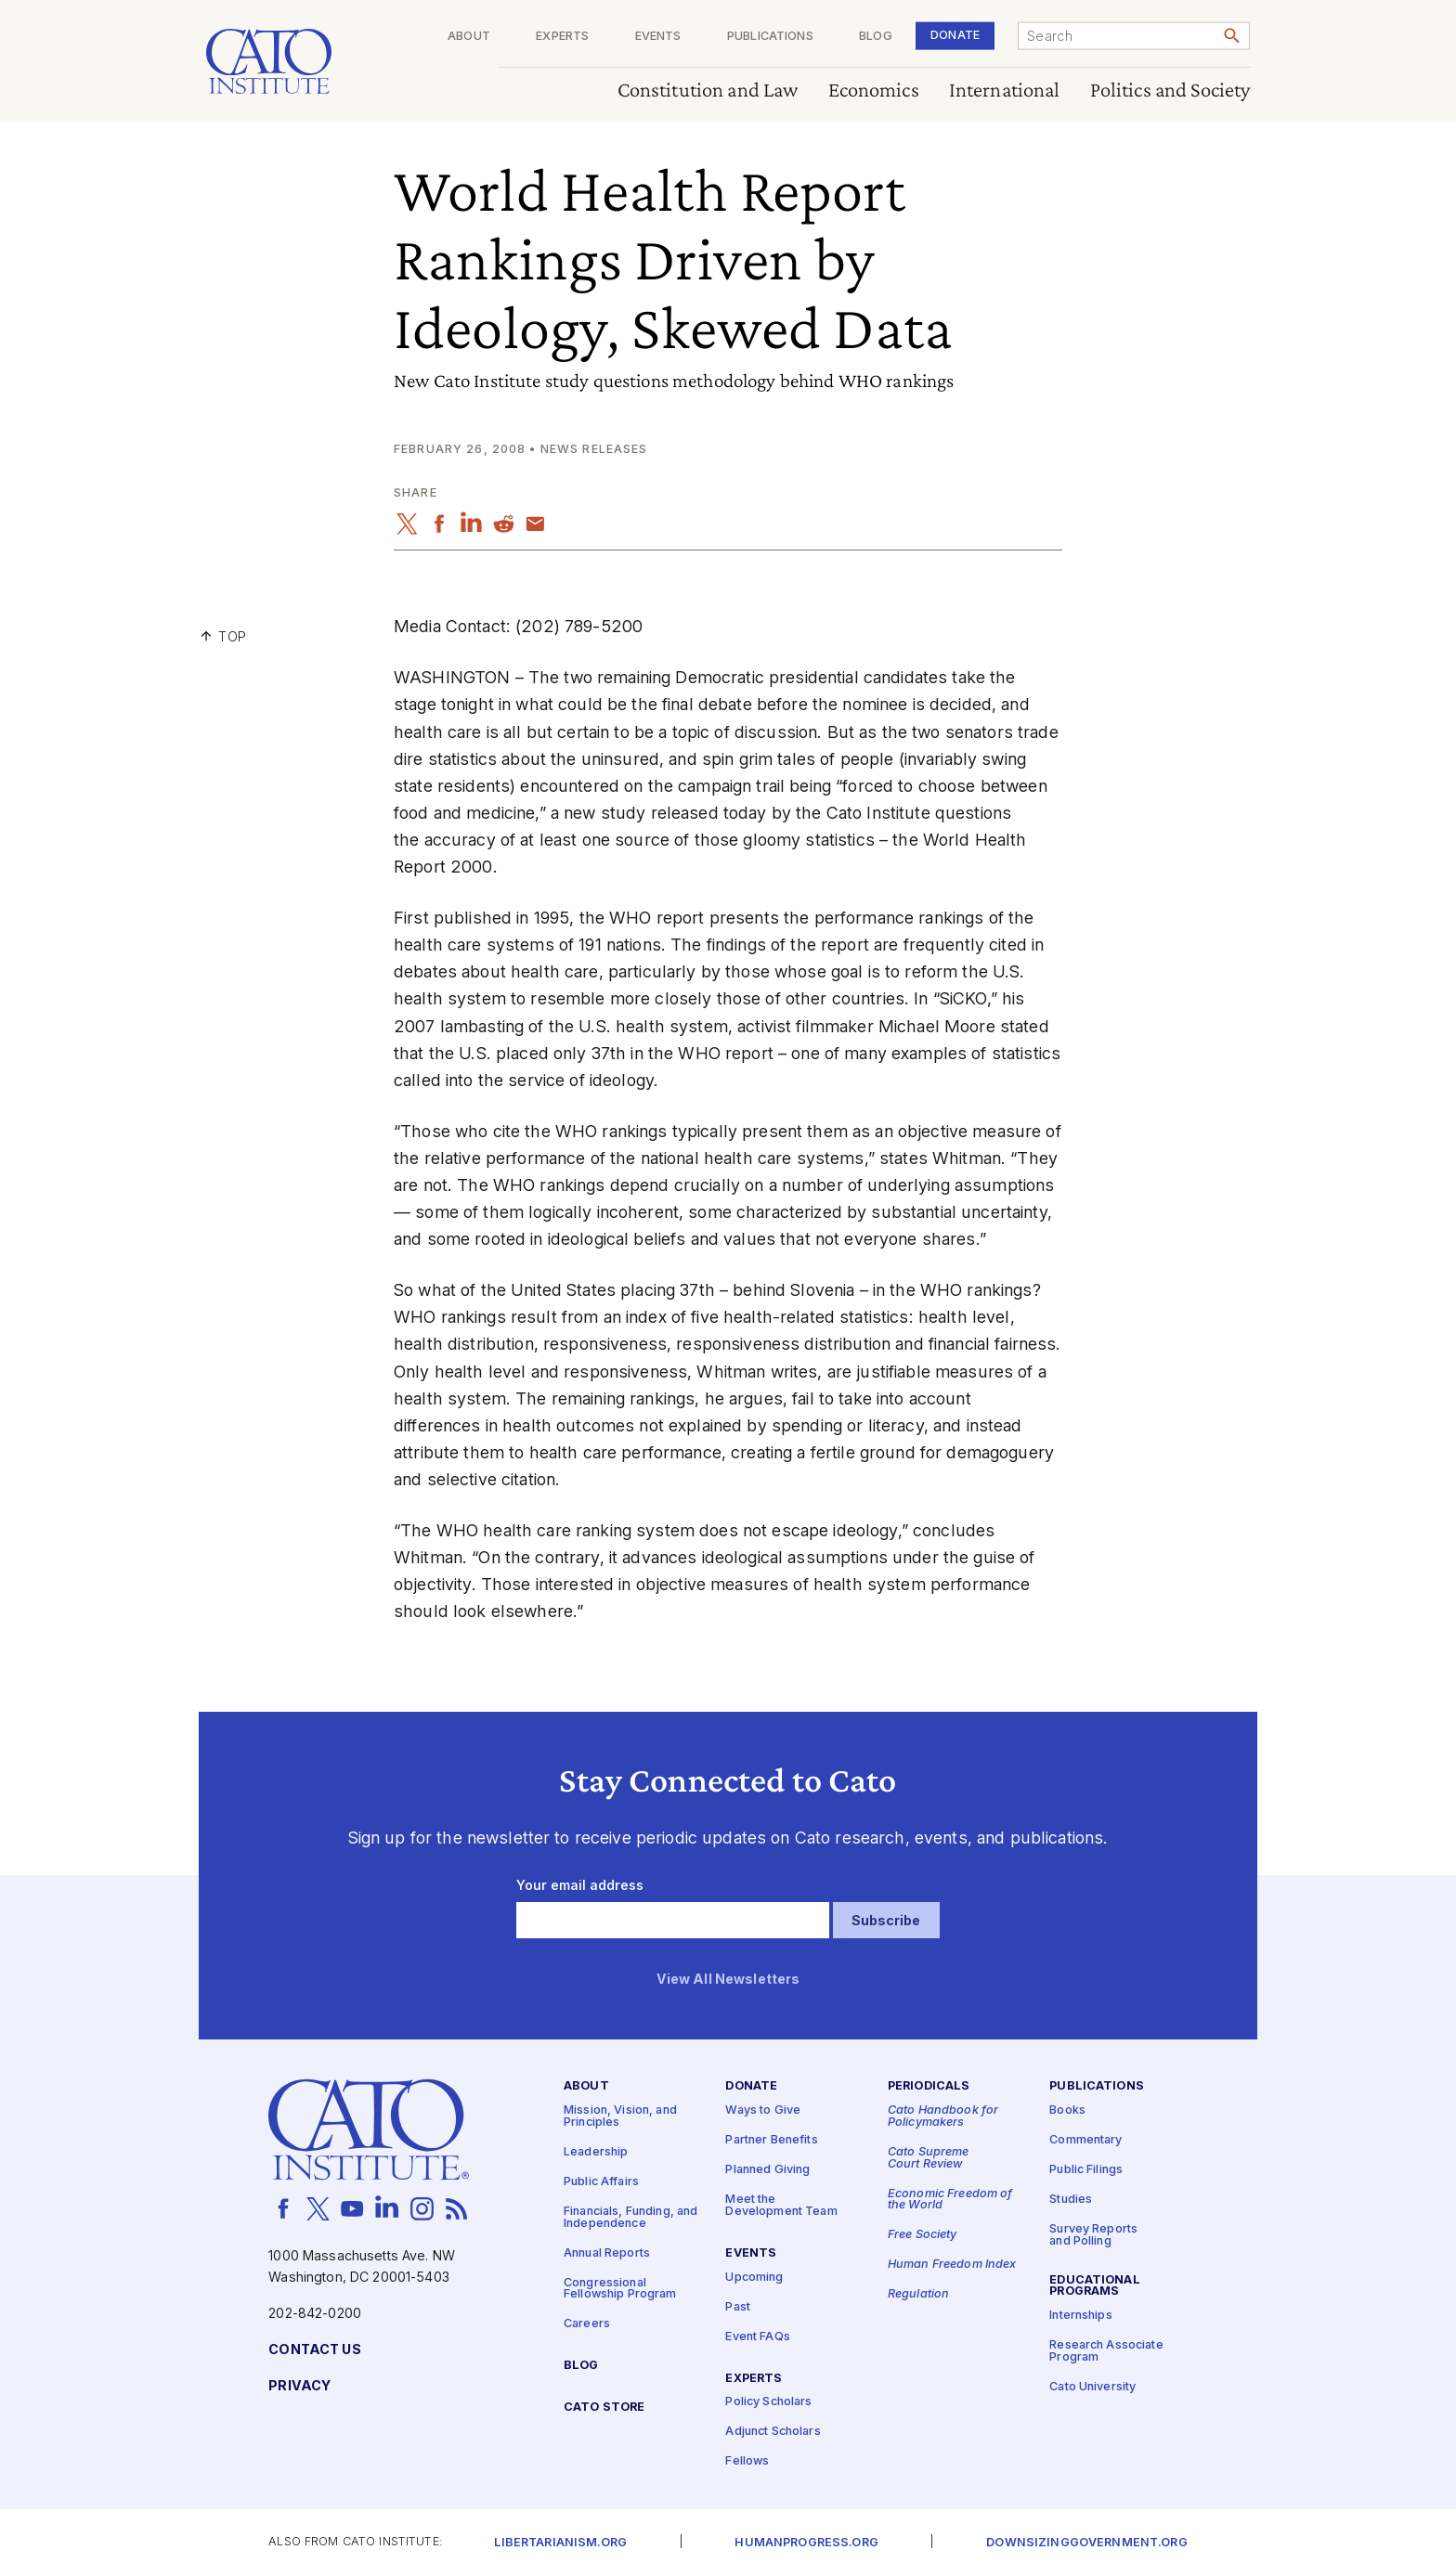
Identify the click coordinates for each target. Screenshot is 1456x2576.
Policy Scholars (768, 2403)
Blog (875, 37)
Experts (562, 37)
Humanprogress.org (806, 2543)
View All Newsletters (728, 1980)
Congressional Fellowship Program (620, 2289)
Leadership (596, 2152)
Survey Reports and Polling (1093, 2236)
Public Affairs (601, 2182)
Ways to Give (762, 2111)
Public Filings (1086, 2171)
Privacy (299, 2386)
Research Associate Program (1106, 2352)
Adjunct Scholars (772, 2433)
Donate (955, 35)
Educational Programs (1094, 2286)
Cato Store (604, 2407)
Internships (1080, 2317)
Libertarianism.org (560, 2543)
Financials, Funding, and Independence (630, 2218)
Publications (770, 37)
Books (1067, 2111)
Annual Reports (607, 2253)
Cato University (1092, 2387)
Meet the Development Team (781, 2206)
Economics (873, 90)
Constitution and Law (708, 90)
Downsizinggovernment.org (1086, 2543)
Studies (1070, 2200)
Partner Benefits (771, 2141)
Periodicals (929, 2087)
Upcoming (754, 2278)
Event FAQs (757, 2337)
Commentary (1085, 2141)
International (1004, 90)
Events (658, 37)
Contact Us (314, 2350)
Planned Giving (767, 2171)
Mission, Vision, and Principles (620, 2117)
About (469, 37)
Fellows (747, 2462)
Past (737, 2307)
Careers (587, 2324)
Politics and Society (1170, 90)
